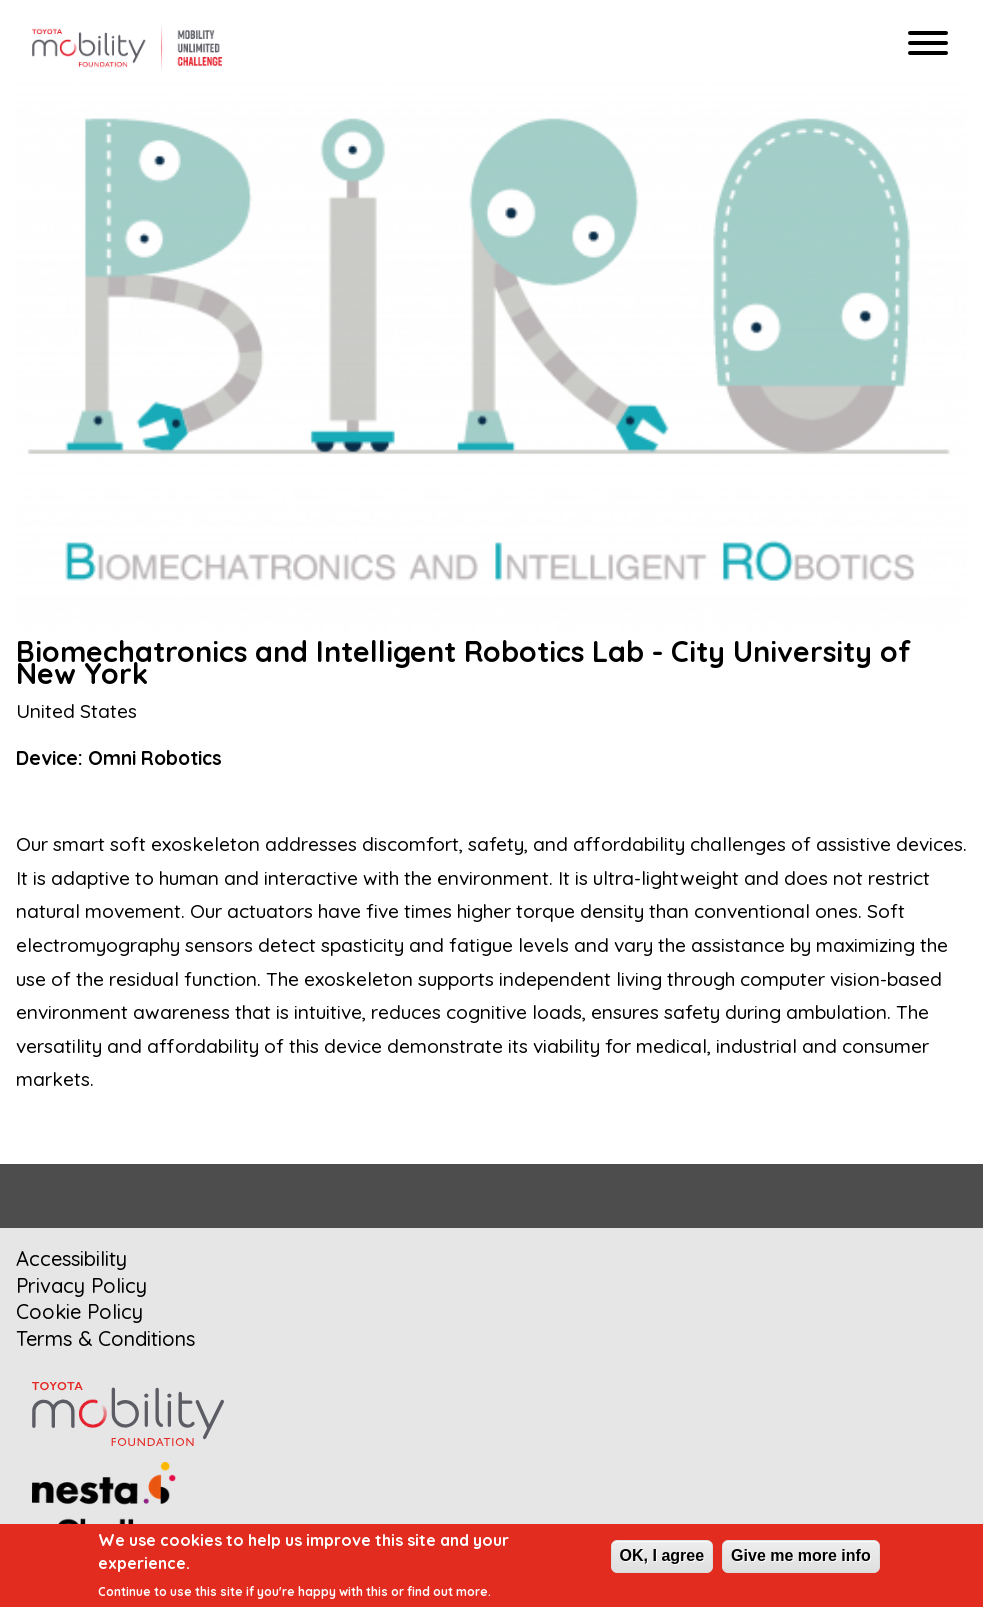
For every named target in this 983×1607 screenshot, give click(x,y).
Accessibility (71, 1258)
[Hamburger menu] (928, 45)
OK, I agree (662, 1555)
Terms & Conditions (105, 1338)
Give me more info (801, 1555)
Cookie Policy (79, 1311)
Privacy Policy (81, 1285)
